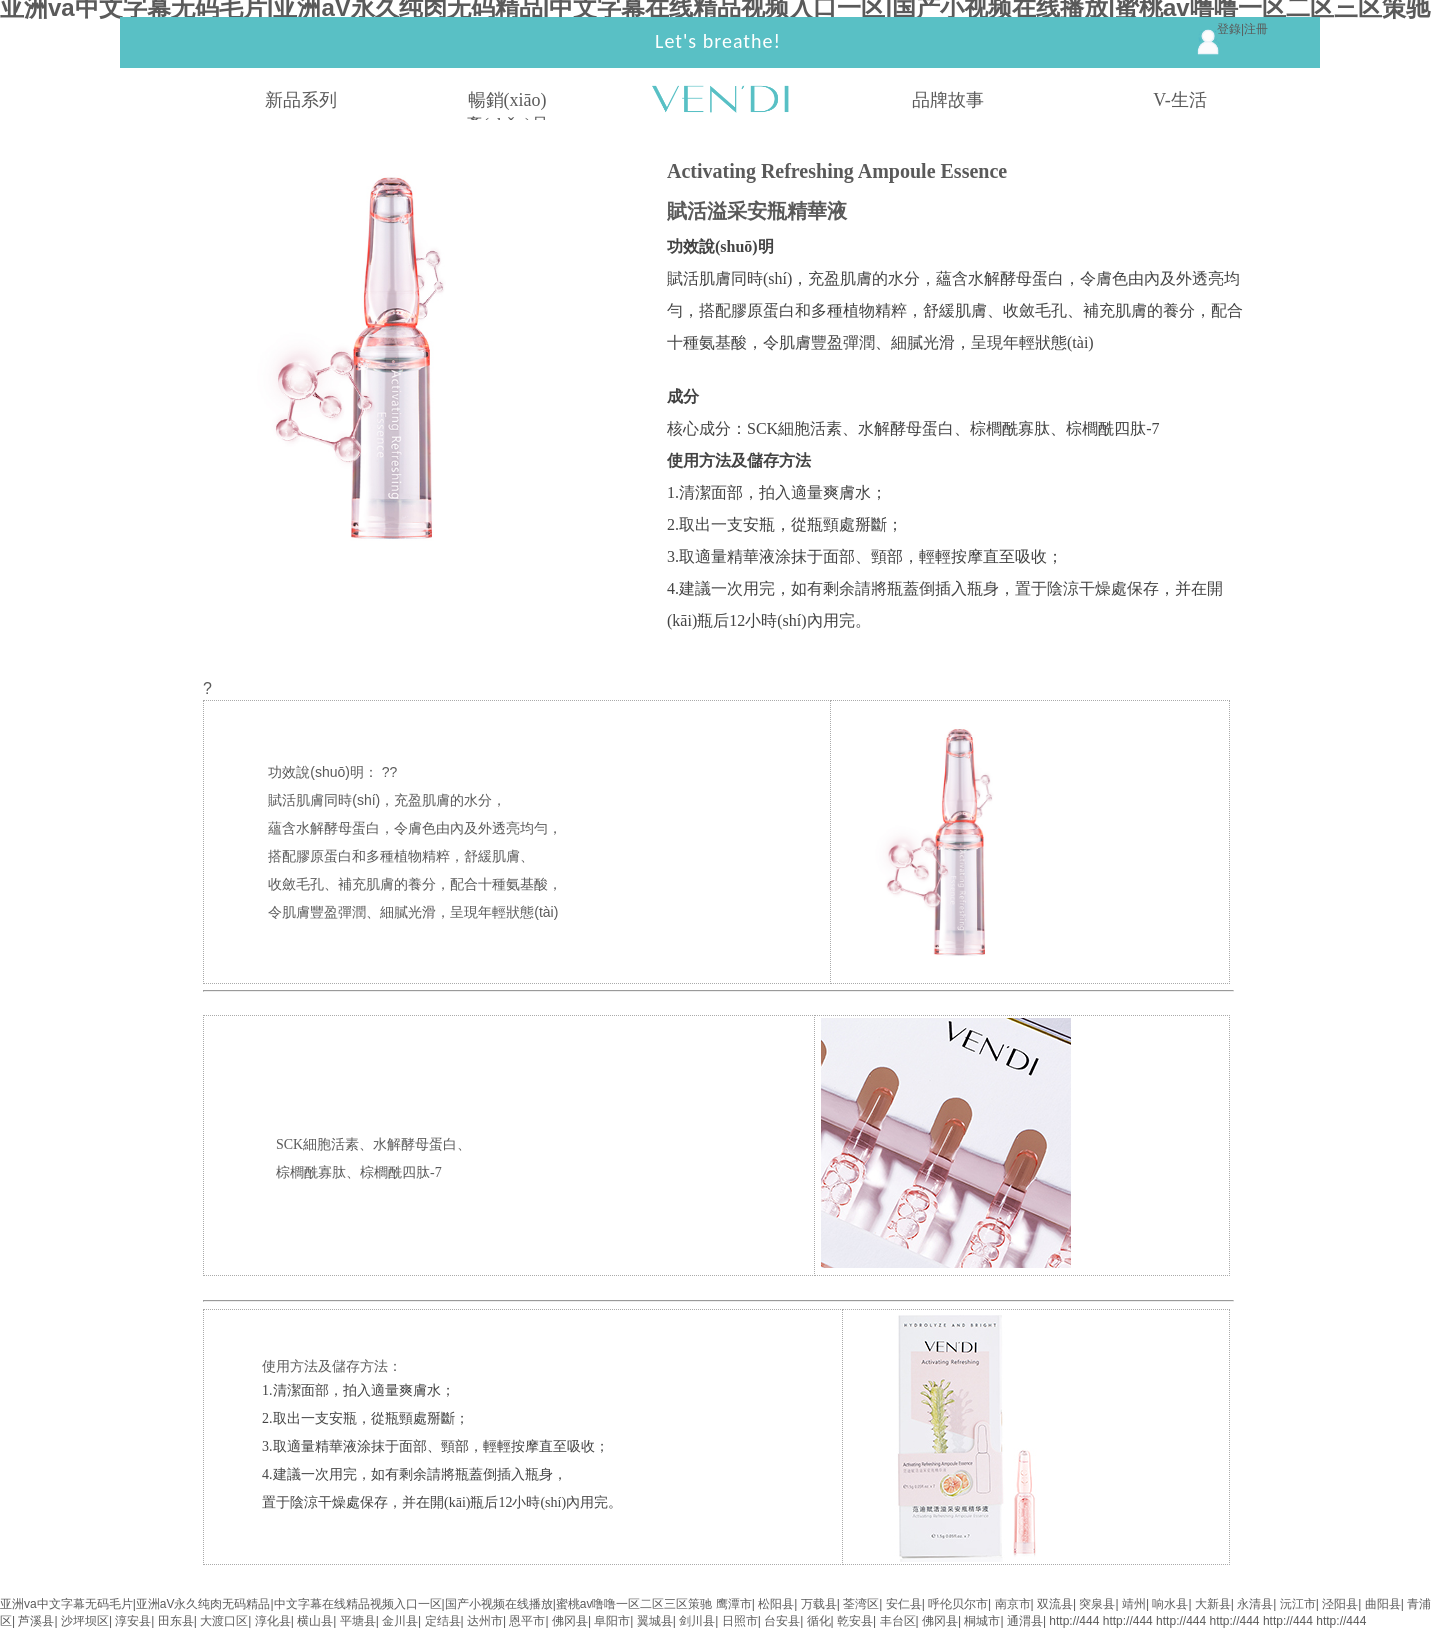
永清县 (1255, 1604)
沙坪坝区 (85, 1621)
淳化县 (273, 1621)
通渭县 (1025, 1621)
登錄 (1229, 29)
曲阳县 (1383, 1604)
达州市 (485, 1621)
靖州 (1134, 1604)
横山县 (315, 1621)
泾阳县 (1340, 1604)
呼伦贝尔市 (958, 1604)
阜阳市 (612, 1621)
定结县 (443, 1621)
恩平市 (527, 1621)
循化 (819, 1621)
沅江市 (1298, 1604)
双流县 (1055, 1604)
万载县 (819, 1604)
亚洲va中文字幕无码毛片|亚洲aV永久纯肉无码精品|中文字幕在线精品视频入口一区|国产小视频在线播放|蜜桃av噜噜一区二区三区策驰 (356, 1604)
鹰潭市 (734, 1604)
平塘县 (358, 1621)
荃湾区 (861, 1604)
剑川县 (697, 1621)
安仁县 (904, 1604)
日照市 (740, 1621)
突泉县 (1097, 1604)
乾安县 (855, 1621)
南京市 (1013, 1604)
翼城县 (655, 1621)
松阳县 (776, 1604)
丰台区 (898, 1621)
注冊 (1256, 29)
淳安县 (133, 1621)
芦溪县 (36, 1621)
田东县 (176, 1621)
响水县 (1170, 1604)
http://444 (1074, 1621)
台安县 (782, 1621)
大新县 (1213, 1604)
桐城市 (982, 1621)
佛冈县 (570, 1621)
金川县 (400, 1621)
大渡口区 (224, 1621)
